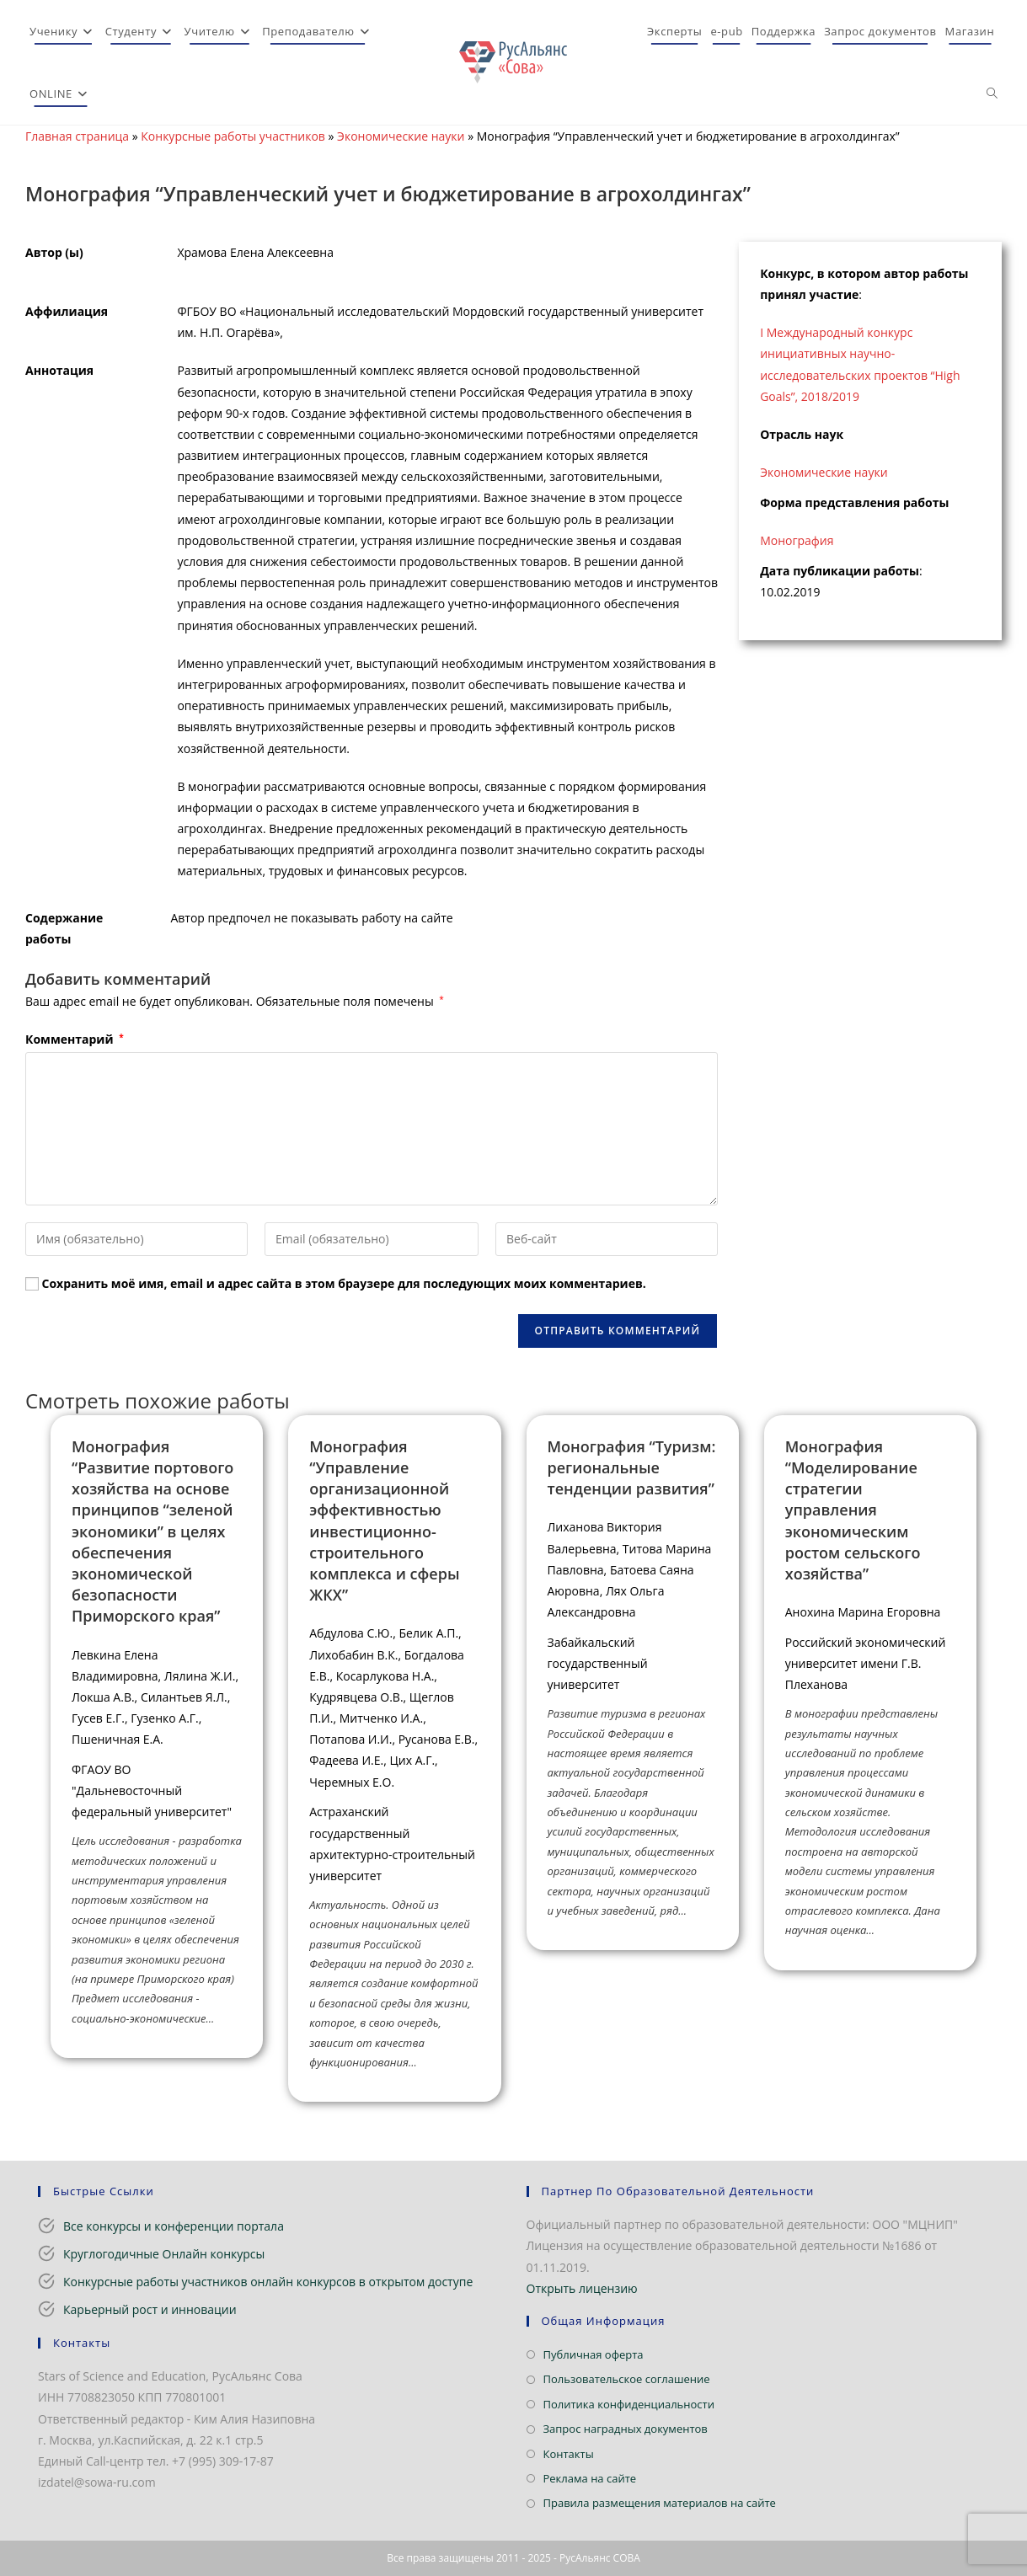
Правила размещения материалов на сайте (659, 2502)
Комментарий (74, 1039)
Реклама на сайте (590, 2478)
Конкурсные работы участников (233, 136)
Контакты (568, 2453)
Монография (796, 540)
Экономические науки (400, 136)
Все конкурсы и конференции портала (173, 2226)
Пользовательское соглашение (626, 2378)
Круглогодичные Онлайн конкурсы (164, 2254)
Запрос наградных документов (625, 2428)
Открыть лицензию (582, 2288)
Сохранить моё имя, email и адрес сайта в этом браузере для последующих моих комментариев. (344, 1283)
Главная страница (77, 136)
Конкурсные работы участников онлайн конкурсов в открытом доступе (268, 2282)
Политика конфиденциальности (628, 2404)
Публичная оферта (593, 2354)
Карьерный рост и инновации (150, 2309)
